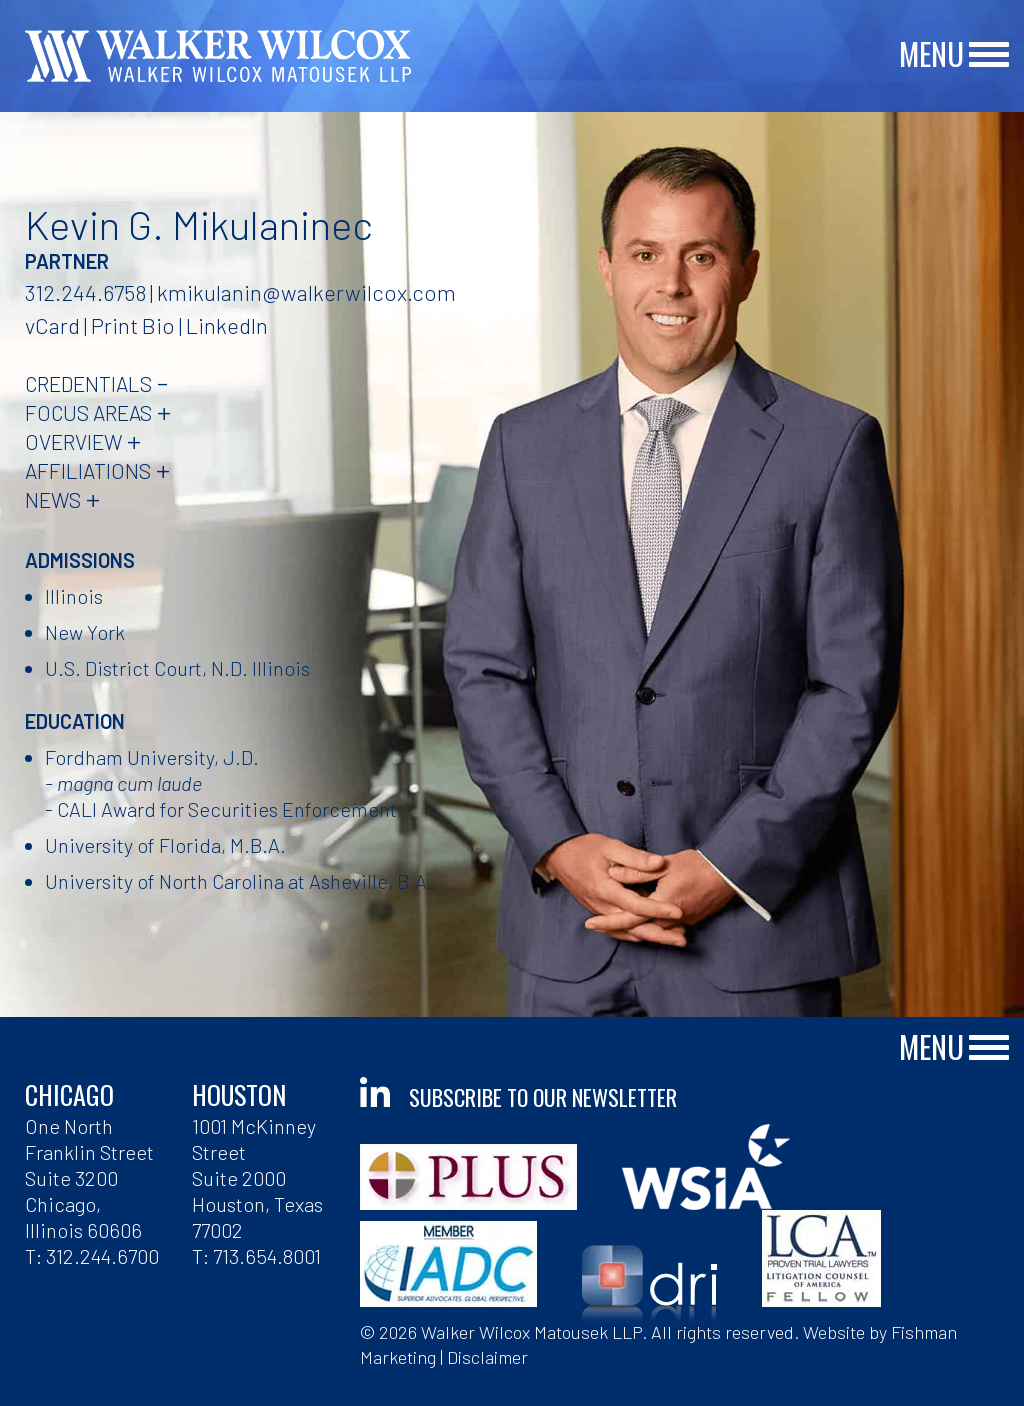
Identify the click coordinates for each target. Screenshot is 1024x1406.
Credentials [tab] (88, 383)
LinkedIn (227, 325)
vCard (52, 325)
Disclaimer (487, 1357)
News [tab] (53, 499)
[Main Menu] (989, 55)
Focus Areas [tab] (88, 412)
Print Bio (133, 325)
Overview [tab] (73, 441)
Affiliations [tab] (88, 470)
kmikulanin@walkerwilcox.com (306, 292)
